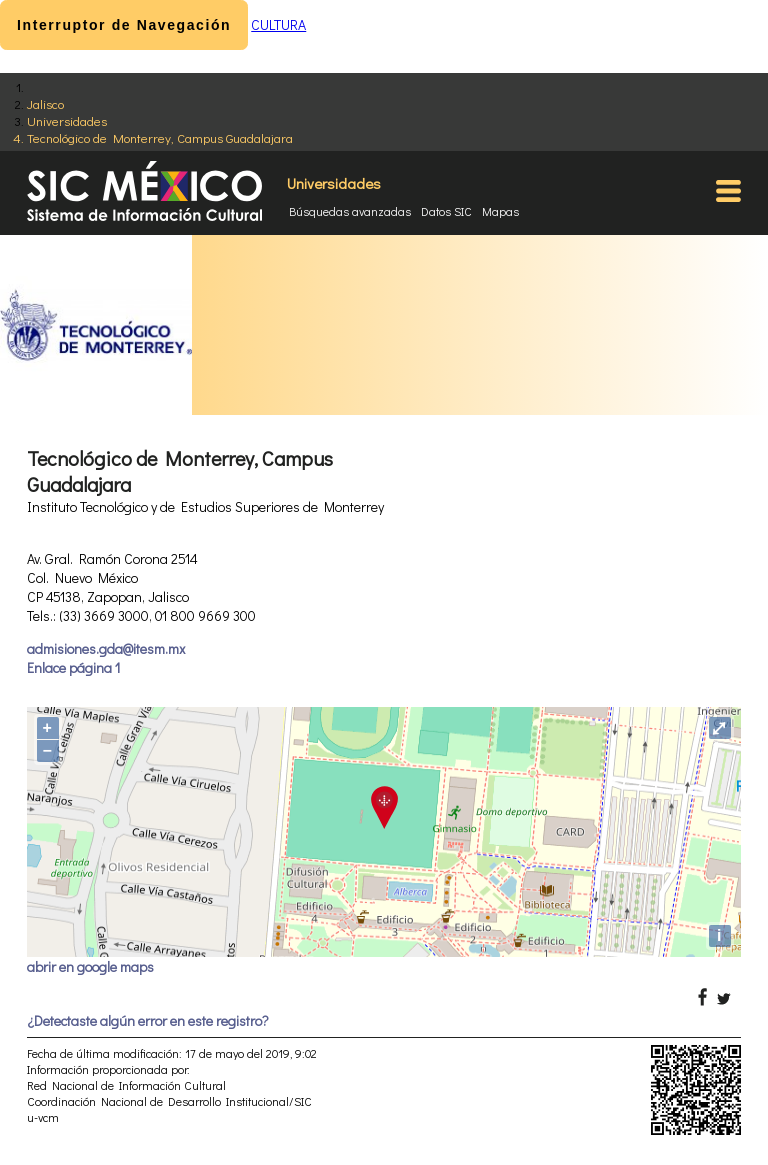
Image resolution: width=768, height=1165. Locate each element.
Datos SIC (446, 211)
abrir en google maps (90, 966)
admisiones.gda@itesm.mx (106, 648)
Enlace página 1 (73, 667)
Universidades (67, 120)
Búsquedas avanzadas (350, 211)
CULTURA (278, 24)
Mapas (500, 211)
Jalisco (45, 103)
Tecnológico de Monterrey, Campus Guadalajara (160, 137)
